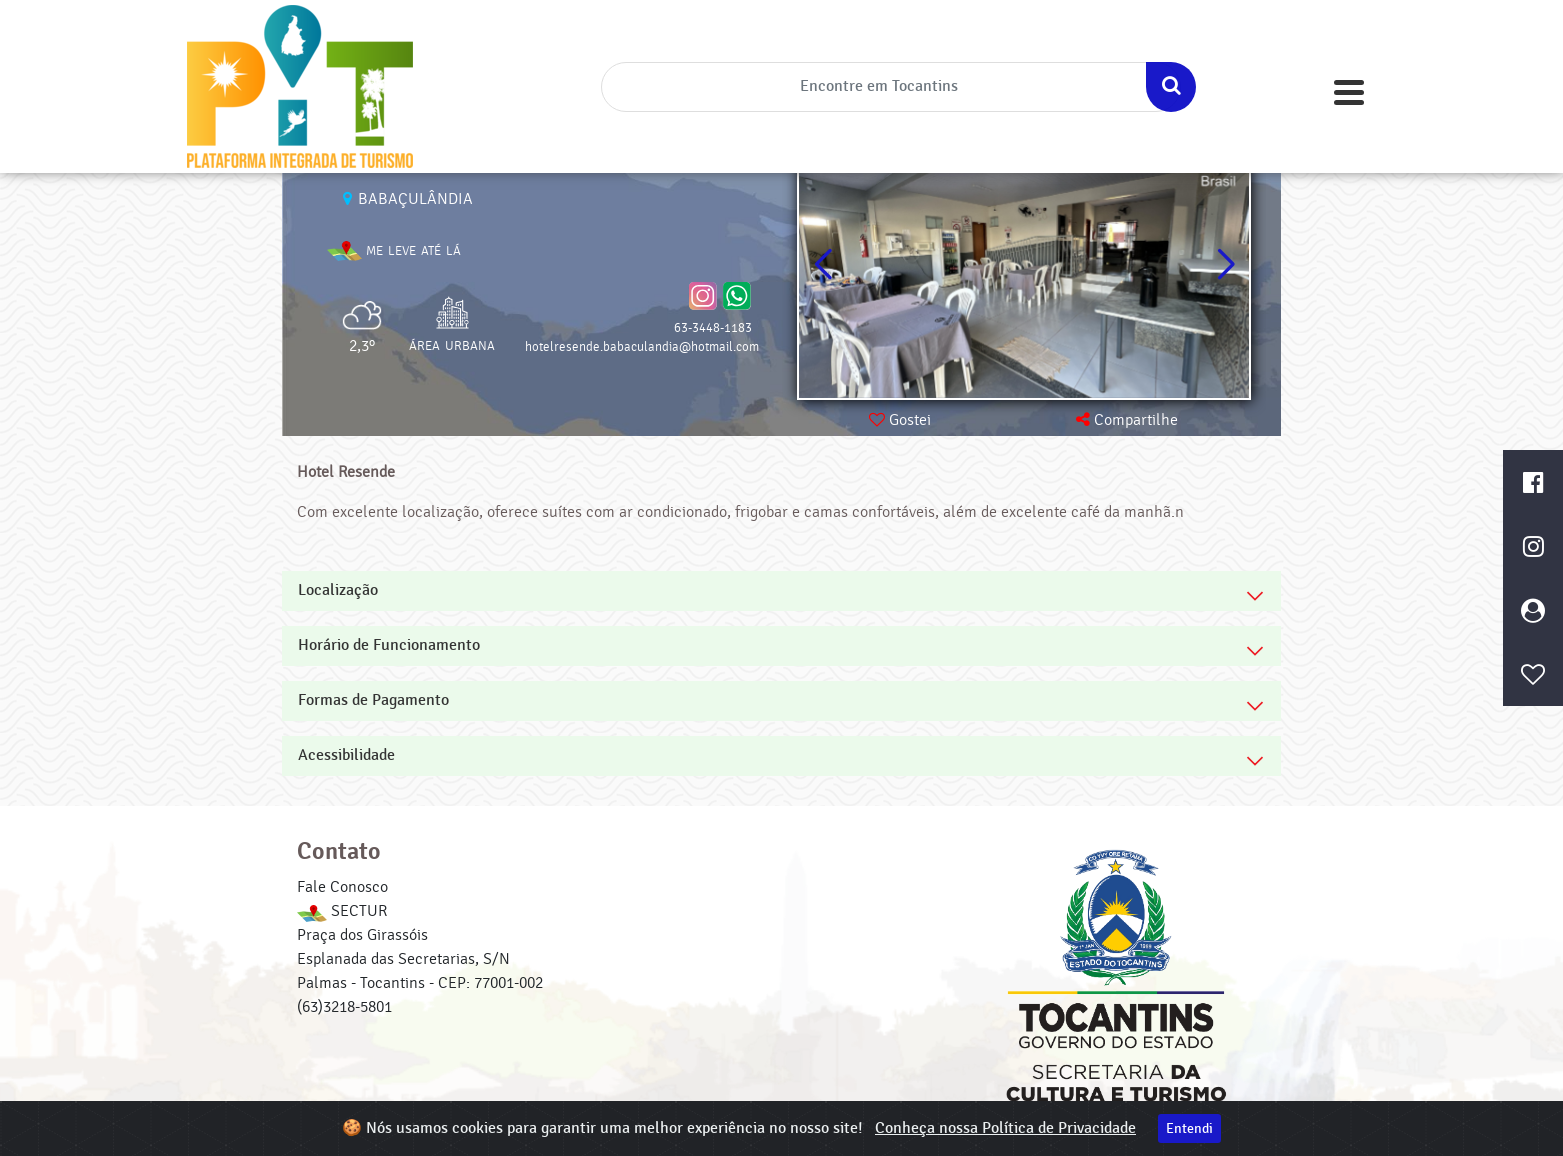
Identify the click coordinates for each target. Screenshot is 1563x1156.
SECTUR (342, 911)
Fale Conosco (342, 887)
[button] (1225, 265)
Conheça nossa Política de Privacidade (1005, 1128)
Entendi (1189, 1128)
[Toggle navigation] (1349, 92)
